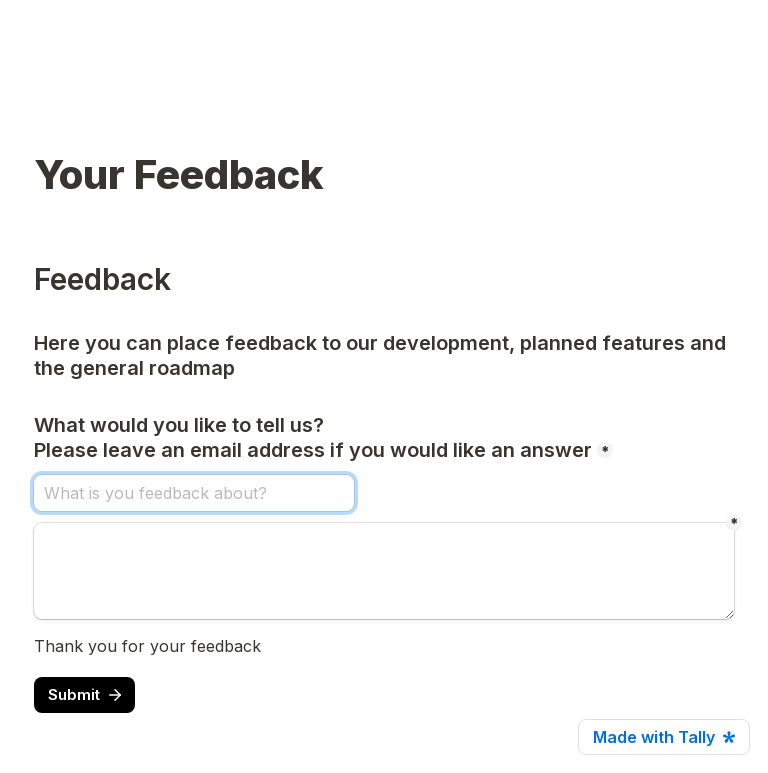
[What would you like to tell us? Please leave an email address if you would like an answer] (194, 493)
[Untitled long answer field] (384, 571)
